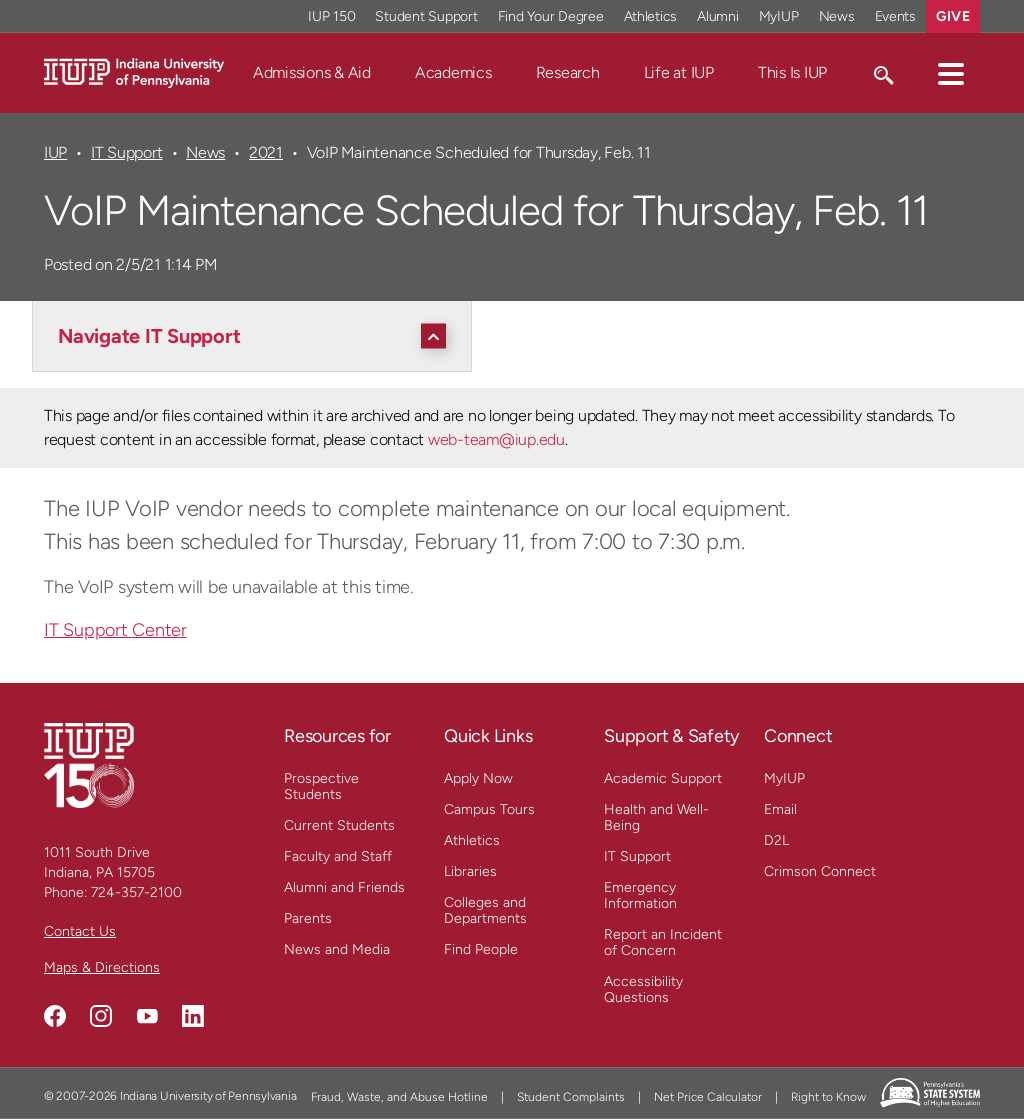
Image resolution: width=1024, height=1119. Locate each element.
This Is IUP (792, 72)
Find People (481, 949)
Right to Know (828, 1097)
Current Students (339, 825)
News (205, 152)
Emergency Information (640, 895)
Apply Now (478, 778)
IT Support (127, 152)
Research (568, 72)
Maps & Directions (102, 967)
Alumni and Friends (344, 887)
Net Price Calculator (708, 1097)
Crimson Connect (820, 871)
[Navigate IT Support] (257, 336)
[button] (951, 73)
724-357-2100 (136, 892)
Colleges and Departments (485, 910)
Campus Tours (489, 809)
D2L (776, 840)
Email (780, 809)
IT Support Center (115, 630)
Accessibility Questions (643, 989)
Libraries (470, 871)
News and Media (337, 949)
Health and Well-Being (656, 817)
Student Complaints (571, 1097)
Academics (453, 72)
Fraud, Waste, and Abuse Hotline (399, 1097)
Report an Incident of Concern (663, 942)
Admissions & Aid (312, 72)
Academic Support (663, 778)
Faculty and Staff (338, 856)
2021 (266, 152)
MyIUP (784, 778)
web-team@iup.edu (496, 439)
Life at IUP (679, 72)
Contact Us (80, 931)
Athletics (472, 840)
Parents (308, 918)
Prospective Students (321, 786)
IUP (55, 152)
